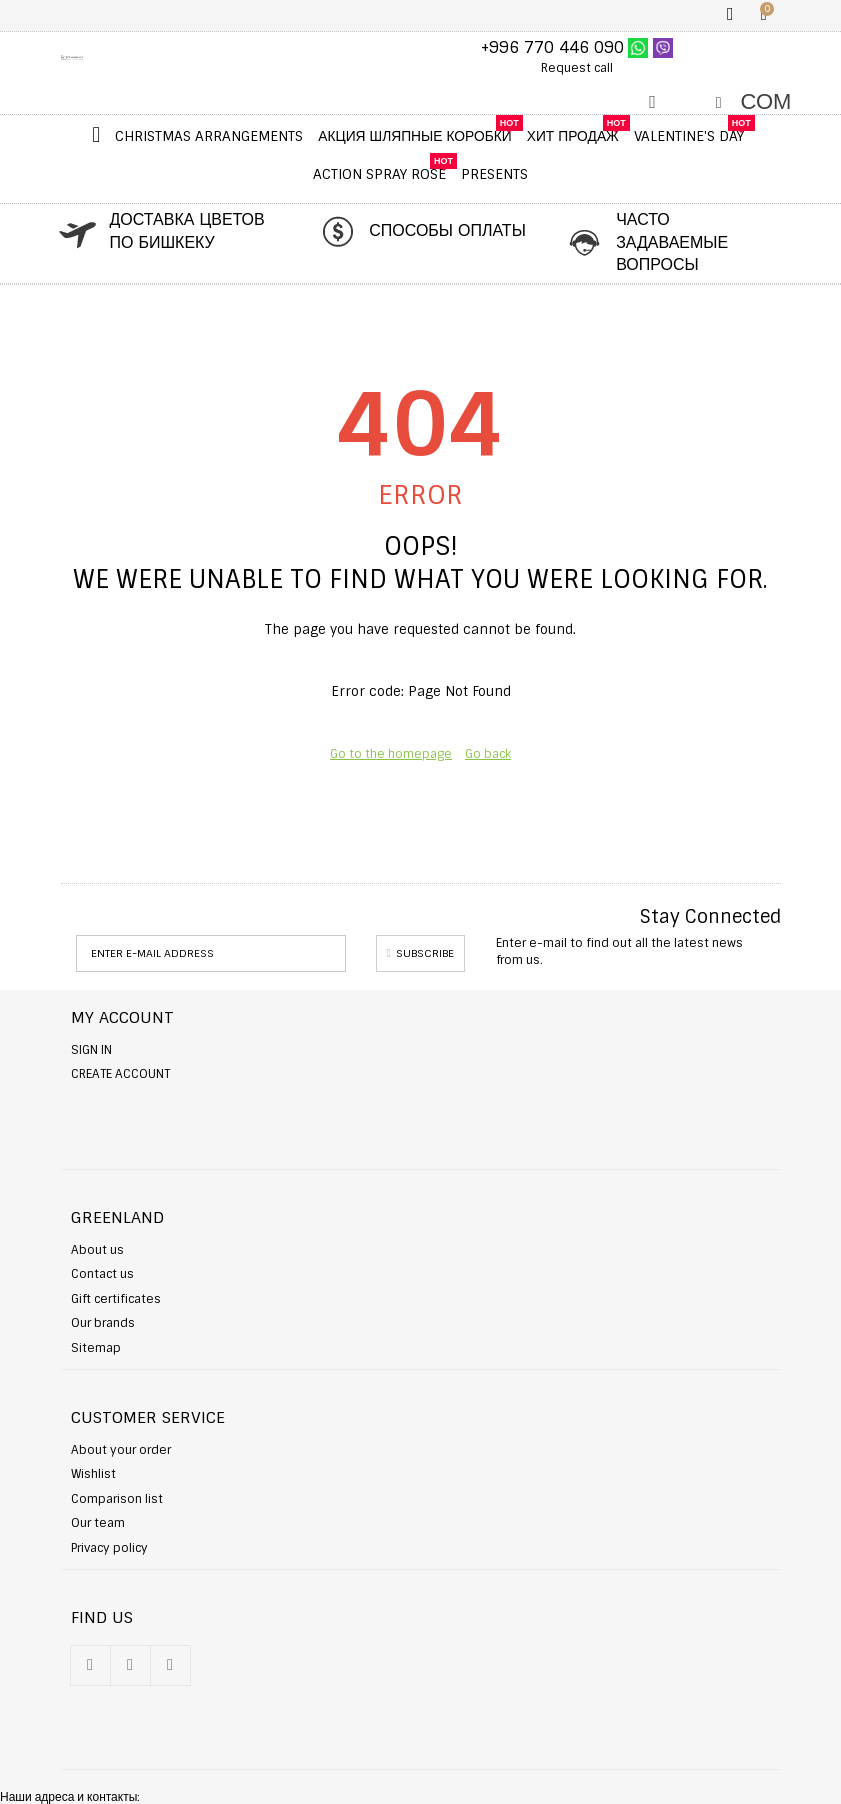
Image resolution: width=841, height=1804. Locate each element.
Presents (494, 174)
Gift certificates (116, 1299)
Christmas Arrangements (209, 136)
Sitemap (96, 1348)
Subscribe (420, 953)
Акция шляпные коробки (415, 136)
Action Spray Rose (379, 174)
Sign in (91, 1050)
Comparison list (117, 1499)
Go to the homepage (391, 754)
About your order (121, 1450)
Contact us (102, 1274)
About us (97, 1250)
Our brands (103, 1323)
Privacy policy (109, 1548)
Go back (488, 754)
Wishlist (93, 1474)
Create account (120, 1074)
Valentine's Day (689, 136)
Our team (98, 1523)
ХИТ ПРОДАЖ (573, 136)
